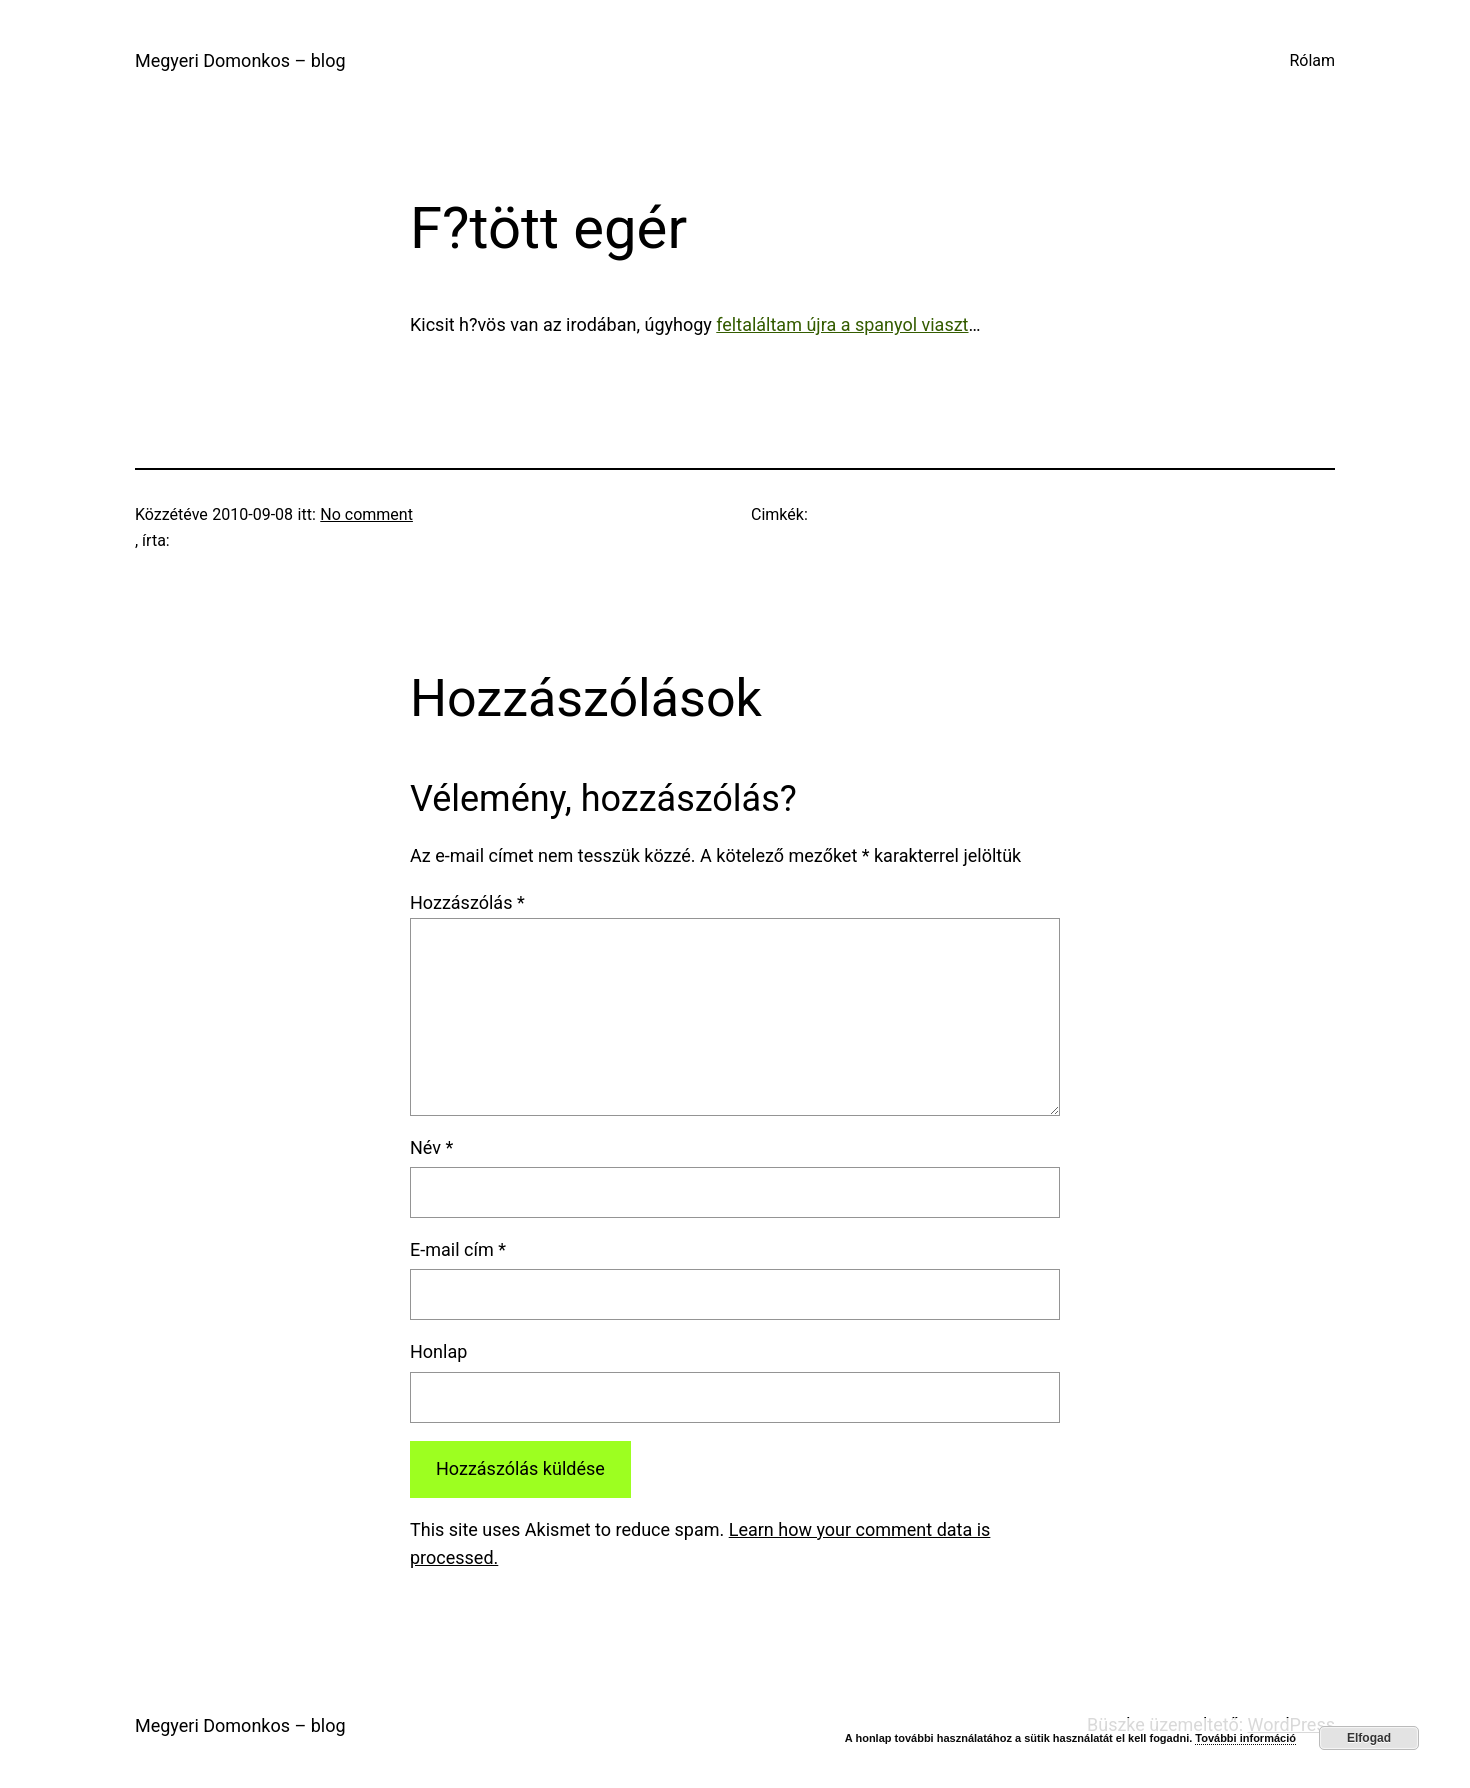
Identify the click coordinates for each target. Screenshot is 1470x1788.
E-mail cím (458, 1249)
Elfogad (1369, 1738)
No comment (366, 514)
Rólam (1312, 60)
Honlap (438, 1351)
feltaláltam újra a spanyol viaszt (842, 324)
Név (431, 1147)
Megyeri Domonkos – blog (240, 60)
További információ (1245, 1738)
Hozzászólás (467, 902)
